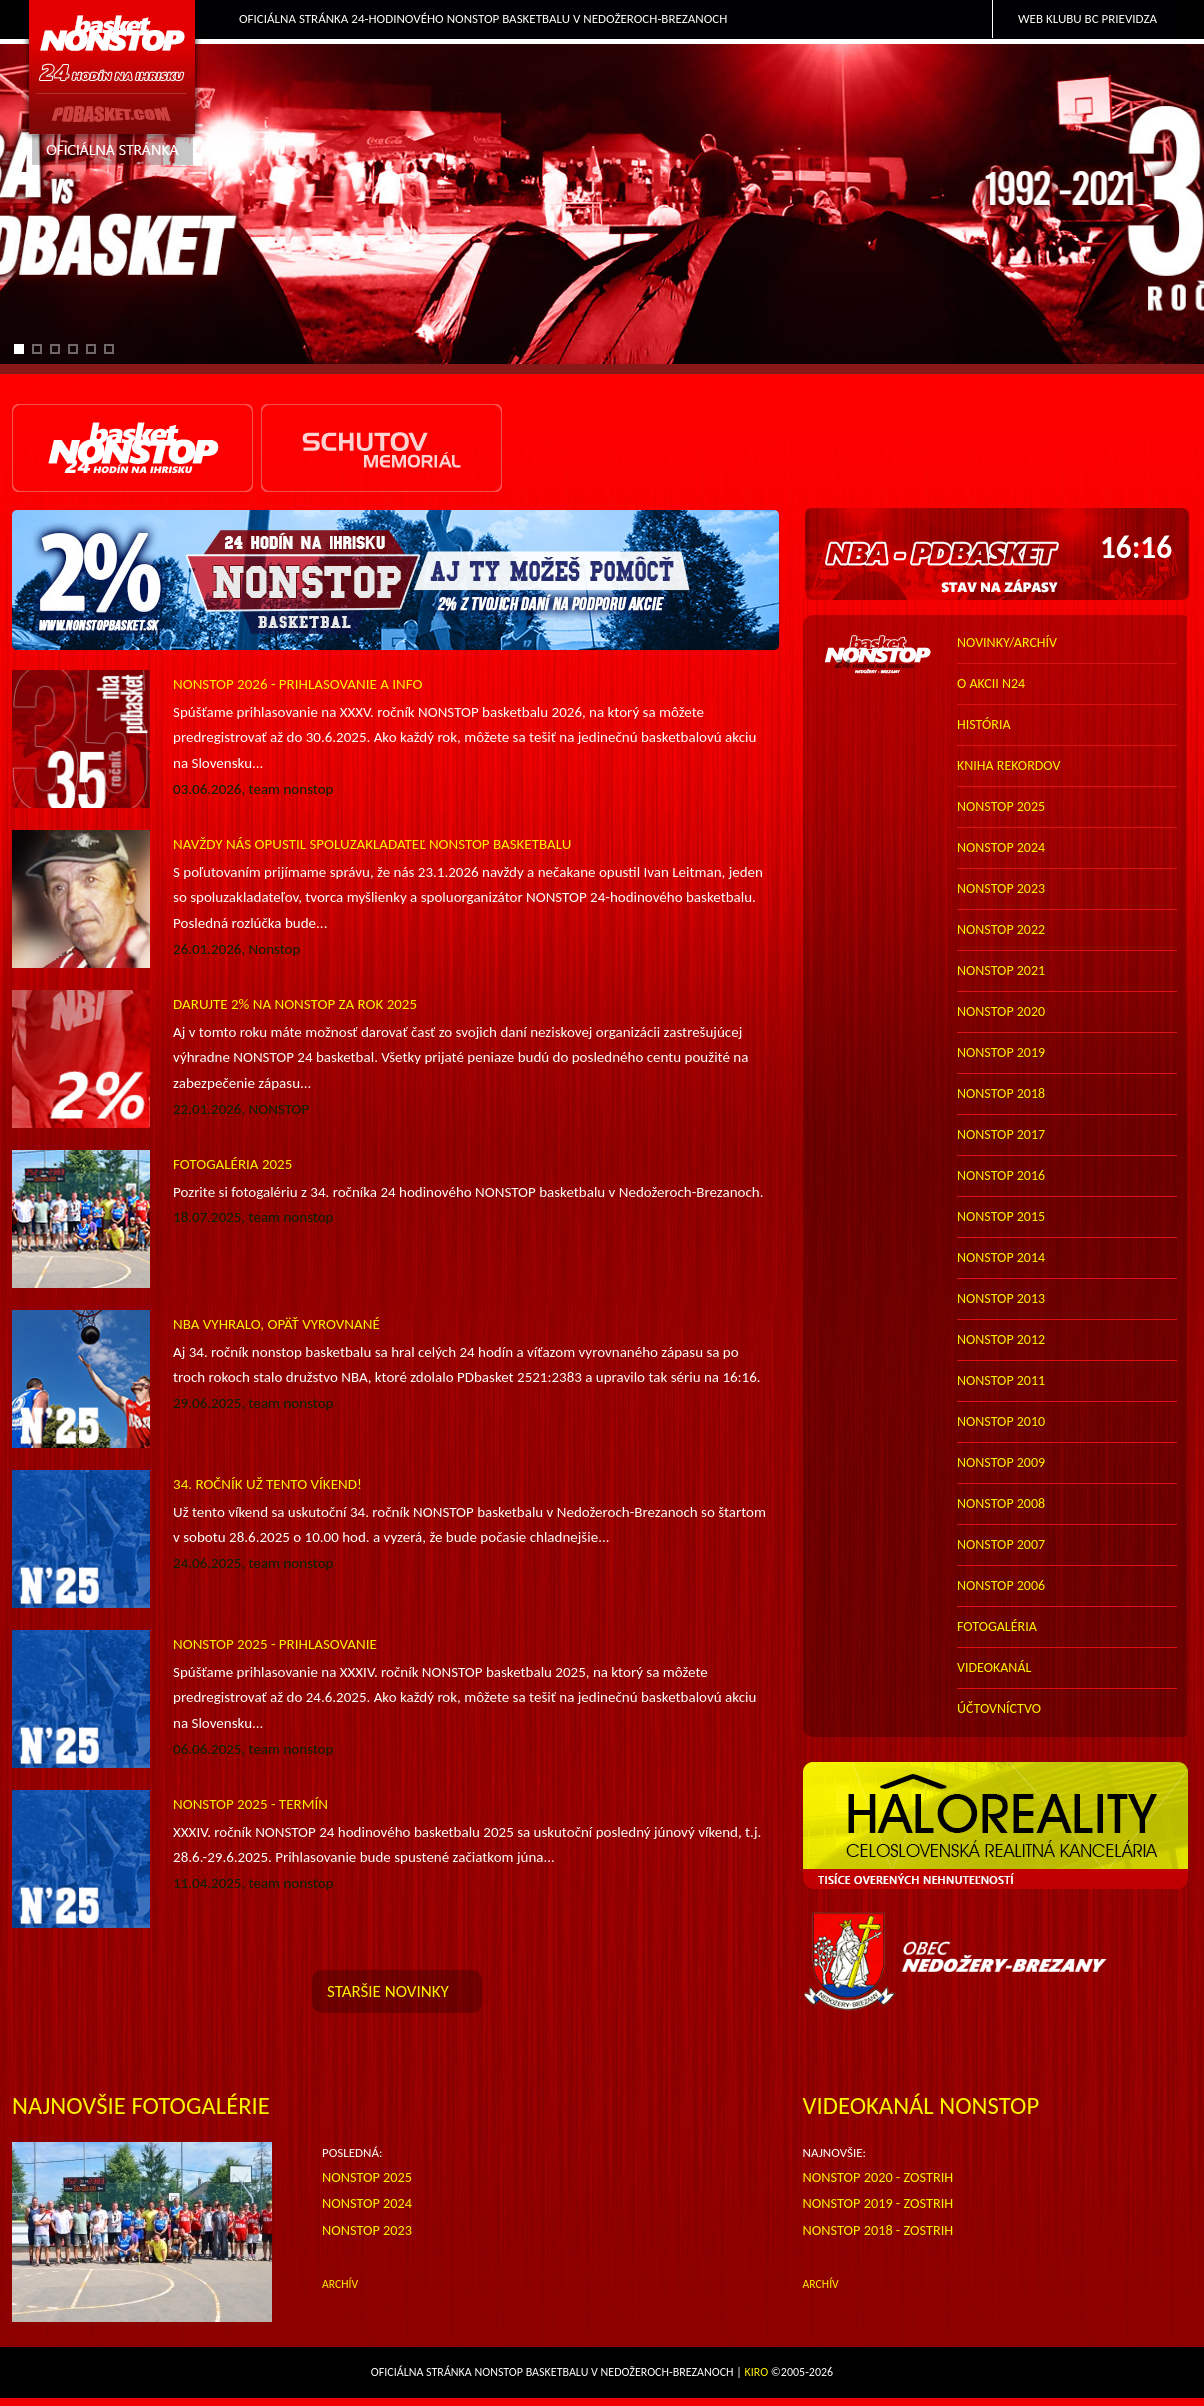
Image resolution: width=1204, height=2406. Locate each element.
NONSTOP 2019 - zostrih (878, 2203)
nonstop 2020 (1001, 1011)
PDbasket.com (113, 86)
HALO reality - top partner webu (997, 1826)
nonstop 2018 (1001, 1093)
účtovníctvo (999, 1708)
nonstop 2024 (1001, 847)
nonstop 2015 (1001, 1216)
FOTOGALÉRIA (997, 1626)
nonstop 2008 (1001, 1503)
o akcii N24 (991, 683)
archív (821, 2284)
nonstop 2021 (1001, 970)
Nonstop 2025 (367, 2177)
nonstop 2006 (1001, 1585)
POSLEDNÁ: (352, 2152)
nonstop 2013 (1001, 1298)
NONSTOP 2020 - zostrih (878, 2177)
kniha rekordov (1008, 765)
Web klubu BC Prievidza (1087, 18)
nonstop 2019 (1001, 1052)
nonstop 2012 (1001, 1339)
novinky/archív (1007, 642)
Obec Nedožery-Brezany (997, 1961)
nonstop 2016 (1001, 1175)
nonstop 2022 (1001, 929)
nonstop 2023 (1001, 888)
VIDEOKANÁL (994, 1667)
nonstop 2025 (1001, 806)
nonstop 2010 (1001, 1421)
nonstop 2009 (1001, 1462)
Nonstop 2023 (367, 2230)
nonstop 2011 (1001, 1380)
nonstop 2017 (1001, 1134)
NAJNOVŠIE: (834, 2152)
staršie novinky (388, 1991)
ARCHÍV (340, 2284)
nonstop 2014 (1001, 1257)
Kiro (757, 2372)
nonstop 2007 (1001, 1544)
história (984, 724)
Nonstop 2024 (367, 2203)
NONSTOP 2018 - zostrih (878, 2230)
